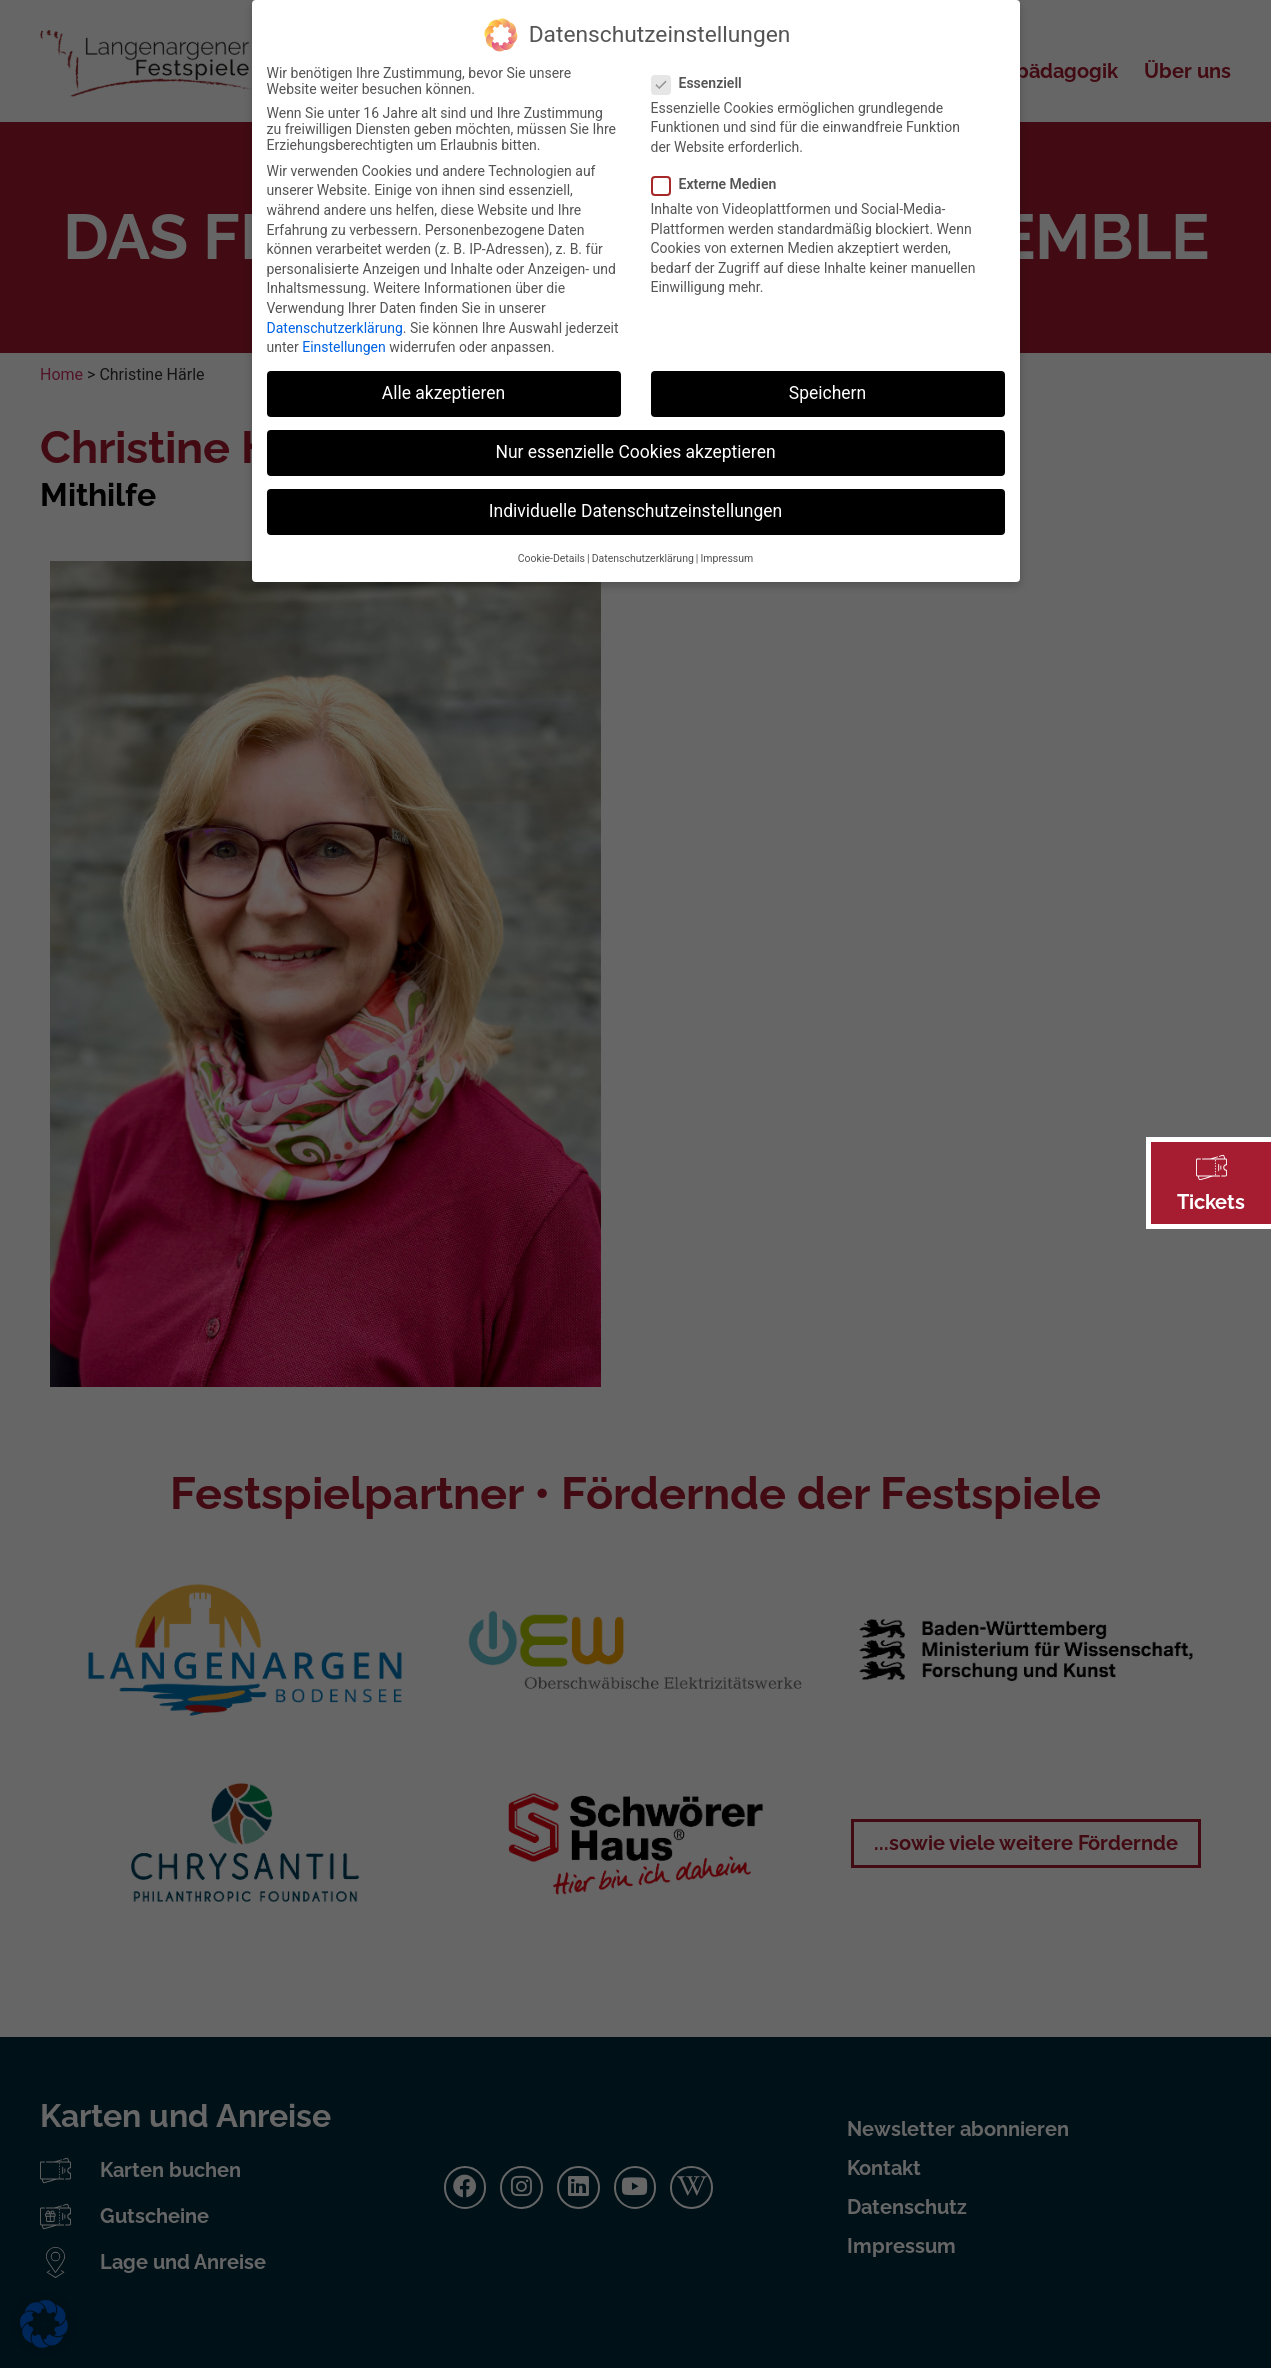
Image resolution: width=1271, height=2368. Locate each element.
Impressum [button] (726, 544)
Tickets (1211, 1202)
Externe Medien (720, 170)
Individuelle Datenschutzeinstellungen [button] (635, 497)
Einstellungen (344, 333)
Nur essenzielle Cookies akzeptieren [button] (635, 438)
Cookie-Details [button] (551, 544)
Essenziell (703, 69)
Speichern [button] (827, 379)
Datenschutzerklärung (335, 313)
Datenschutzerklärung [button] (643, 544)
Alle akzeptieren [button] (444, 379)
